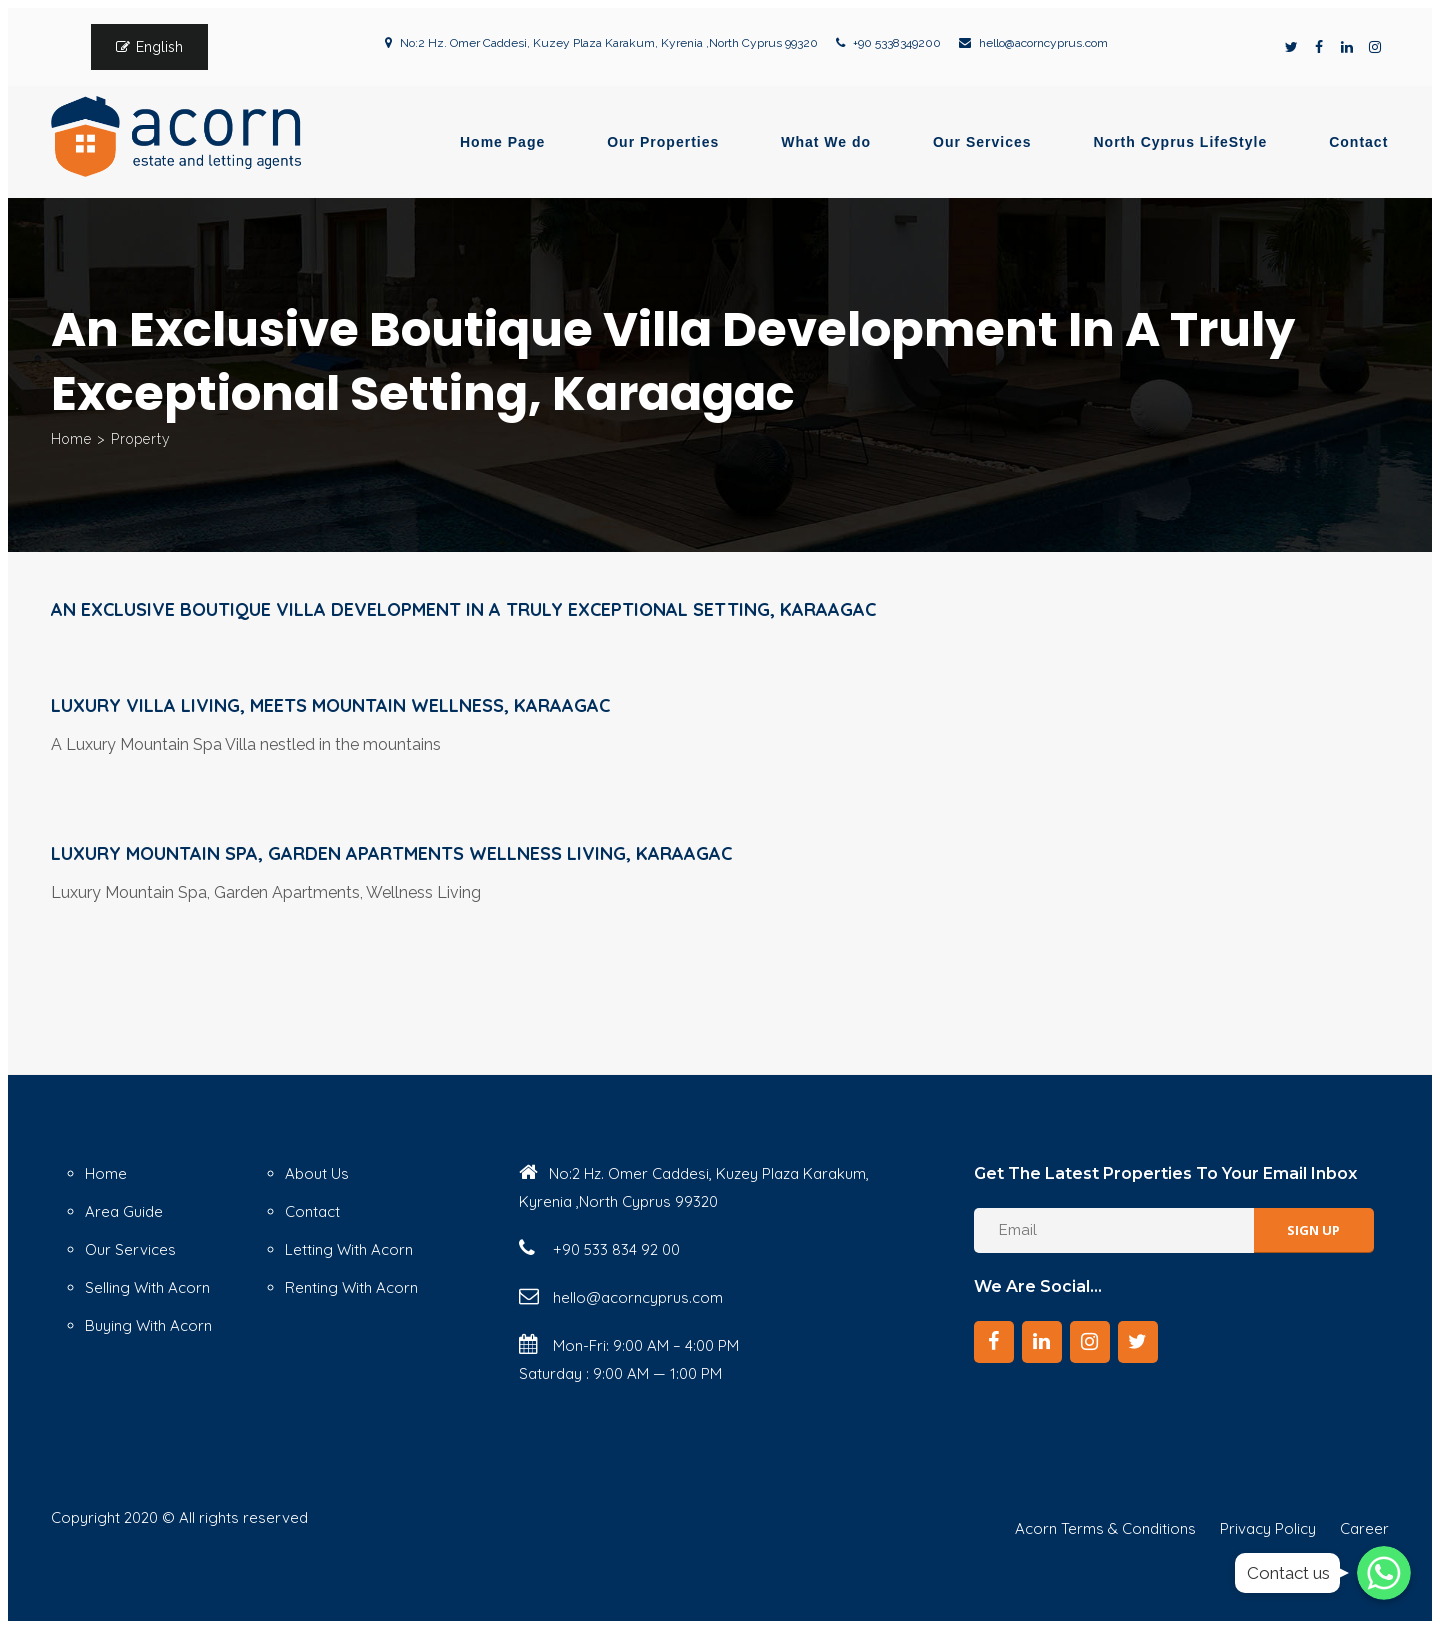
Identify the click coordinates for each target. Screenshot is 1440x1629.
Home (71, 439)
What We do (826, 142)
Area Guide (124, 1211)
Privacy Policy (1268, 1528)
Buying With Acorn (148, 1325)
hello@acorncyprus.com (1043, 43)
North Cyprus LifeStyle (1181, 142)
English (159, 47)
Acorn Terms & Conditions (1105, 1528)
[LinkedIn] (1042, 1342)
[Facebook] (994, 1342)
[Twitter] (1138, 1342)
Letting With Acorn (349, 1249)
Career (1364, 1528)
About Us (317, 1173)
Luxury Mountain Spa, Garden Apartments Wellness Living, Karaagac (391, 853)
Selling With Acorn (147, 1287)
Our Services (982, 142)
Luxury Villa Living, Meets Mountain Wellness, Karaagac (330, 705)
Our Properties (663, 142)
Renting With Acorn (351, 1287)
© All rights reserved (235, 1517)
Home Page (502, 142)
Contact (1358, 142)
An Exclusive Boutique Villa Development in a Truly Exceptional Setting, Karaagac (463, 609)
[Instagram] (1090, 1342)
